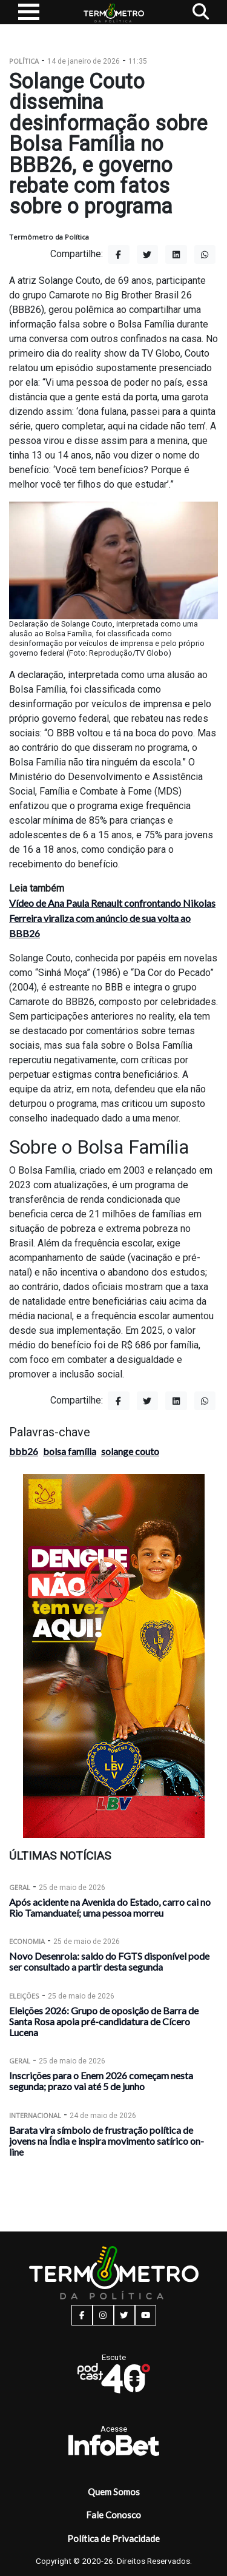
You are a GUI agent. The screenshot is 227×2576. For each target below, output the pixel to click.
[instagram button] (103, 2315)
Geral (19, 1887)
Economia (27, 1941)
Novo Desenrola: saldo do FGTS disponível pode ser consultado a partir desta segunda (109, 1961)
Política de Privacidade (113, 2538)
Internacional (35, 2115)
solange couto (130, 1451)
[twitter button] (124, 2315)
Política (24, 61)
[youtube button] (145, 2315)
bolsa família (69, 1451)
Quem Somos (114, 2491)
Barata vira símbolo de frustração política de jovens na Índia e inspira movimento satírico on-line (106, 2140)
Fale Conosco (113, 2514)
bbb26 (23, 1451)
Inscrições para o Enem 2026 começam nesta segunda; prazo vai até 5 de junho (101, 2081)
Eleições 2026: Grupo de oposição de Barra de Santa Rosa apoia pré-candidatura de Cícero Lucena (104, 2021)
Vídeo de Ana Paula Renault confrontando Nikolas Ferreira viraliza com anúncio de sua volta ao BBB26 (112, 918)
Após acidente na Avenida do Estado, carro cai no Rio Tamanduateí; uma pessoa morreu (110, 1907)
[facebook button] (82, 2315)
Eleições (24, 1995)
